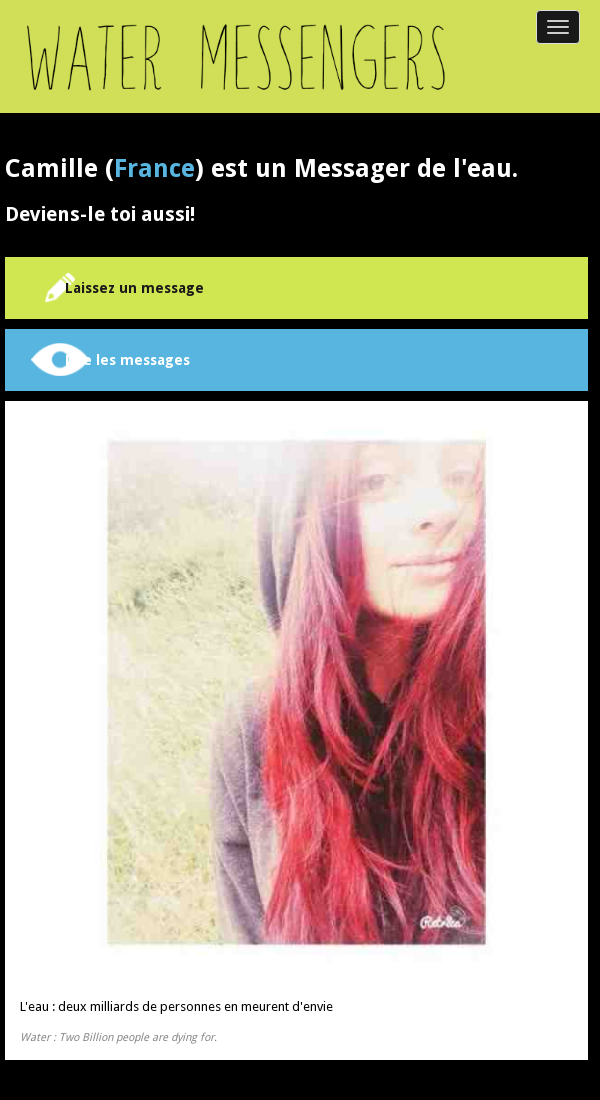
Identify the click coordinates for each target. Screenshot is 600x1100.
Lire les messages (127, 360)
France (154, 168)
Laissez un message (134, 288)
